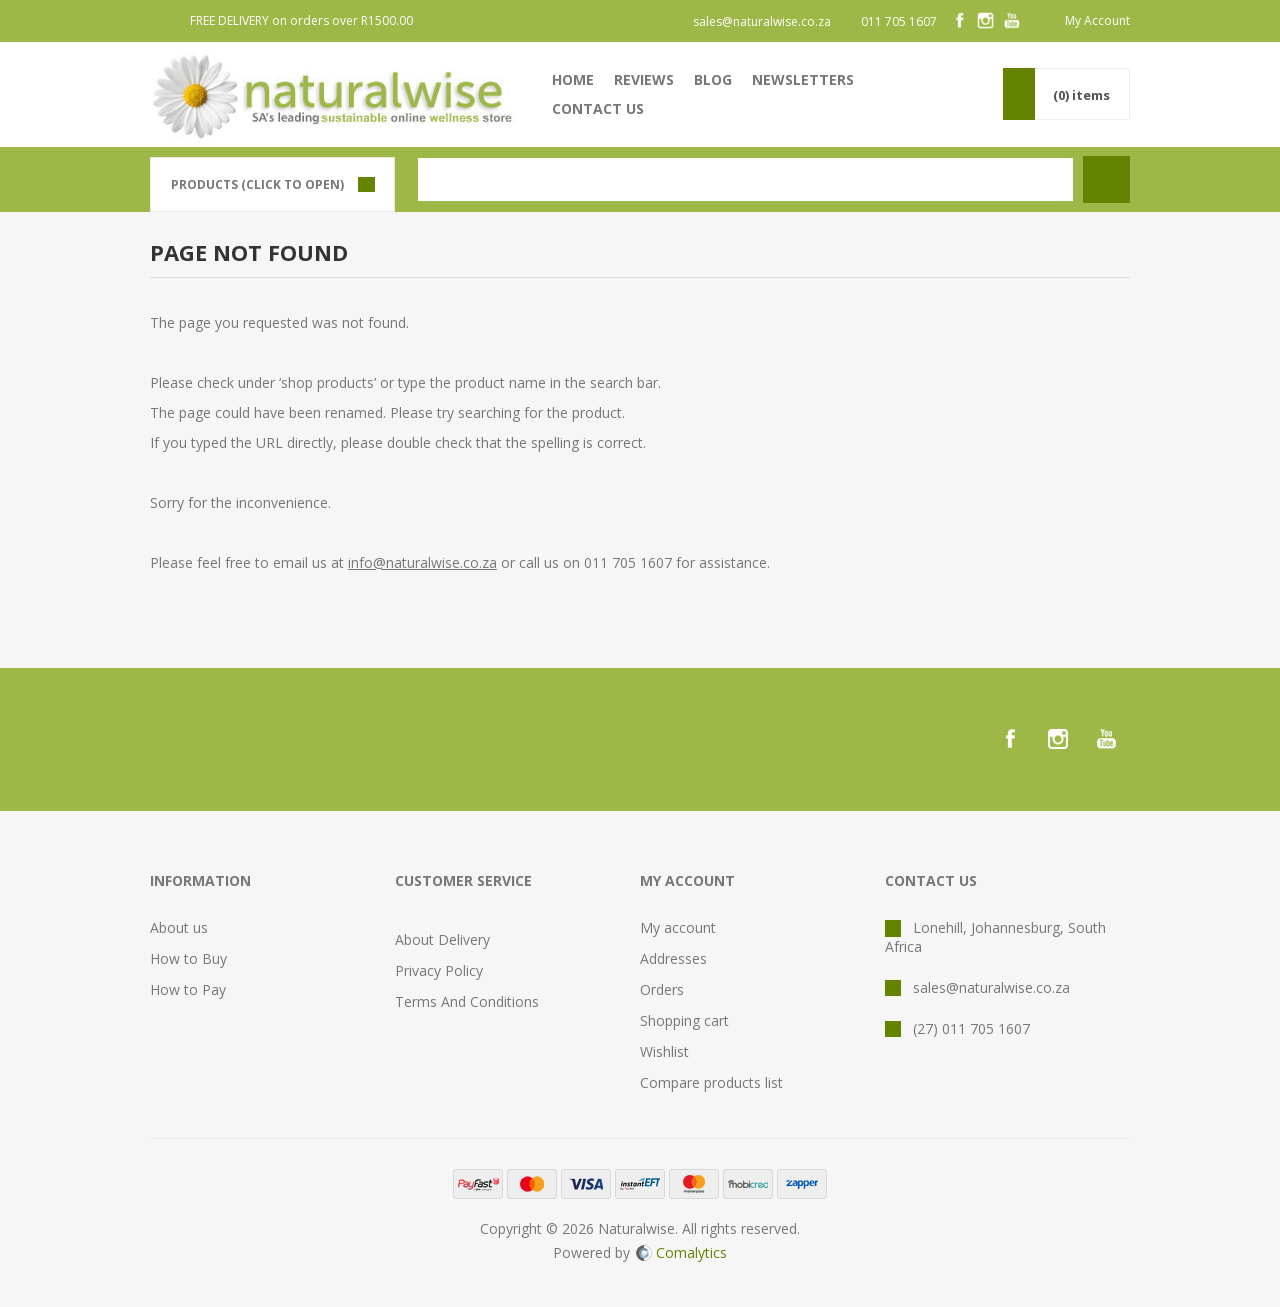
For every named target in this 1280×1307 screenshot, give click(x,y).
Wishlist (664, 1051)
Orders (662, 989)
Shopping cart (684, 1020)
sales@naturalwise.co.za (762, 21)
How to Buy (188, 958)
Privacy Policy (439, 970)
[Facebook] (960, 21)
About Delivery (442, 939)
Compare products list (711, 1082)
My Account (1097, 20)
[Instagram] (986, 21)
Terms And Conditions (467, 1001)
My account (678, 927)
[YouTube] (1012, 21)
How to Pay (188, 989)
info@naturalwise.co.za (422, 562)
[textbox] (745, 179)
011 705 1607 (899, 21)
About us (179, 927)
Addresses (673, 958)
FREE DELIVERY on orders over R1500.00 (301, 20)
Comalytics (681, 1252)
